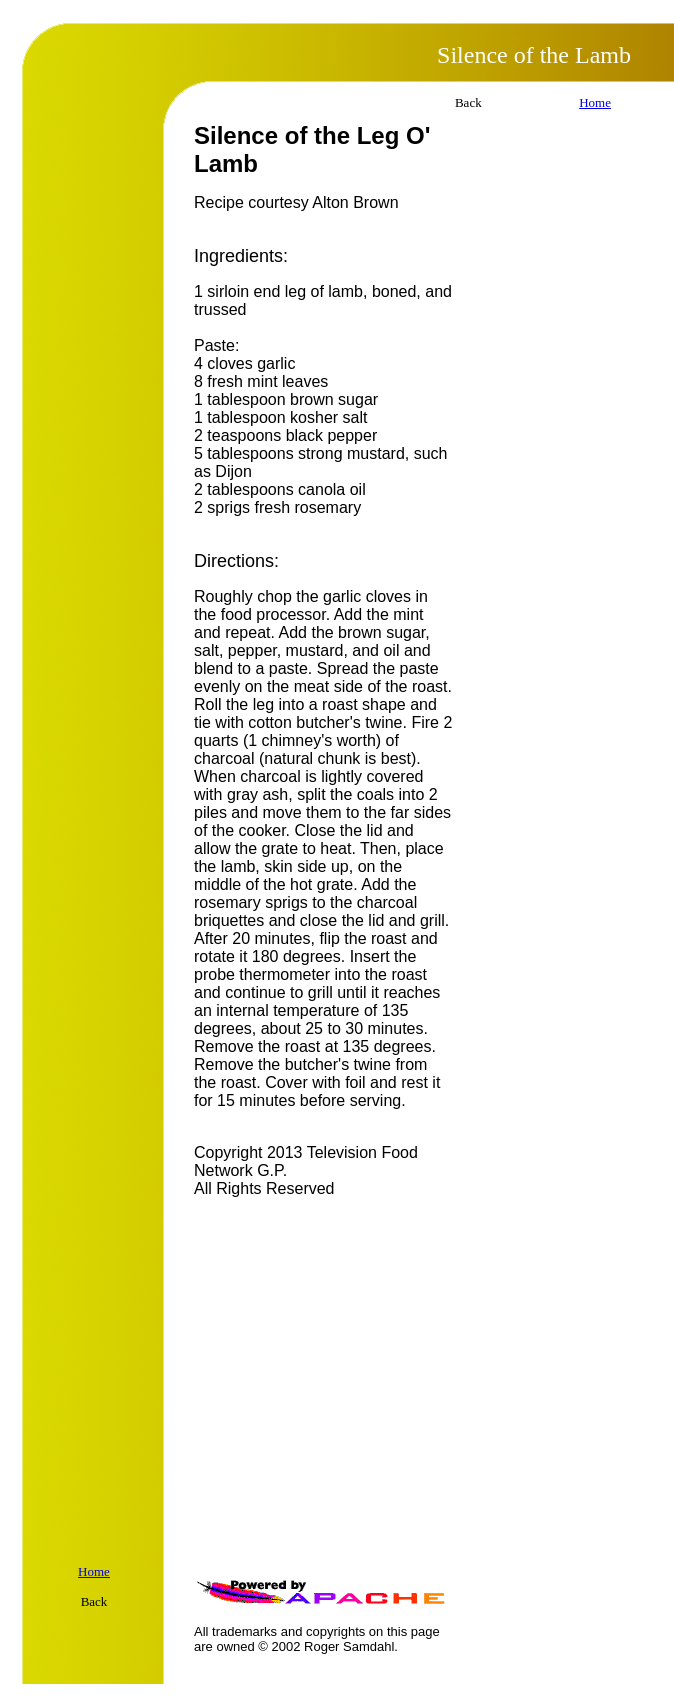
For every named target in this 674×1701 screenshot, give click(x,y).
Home (595, 102)
